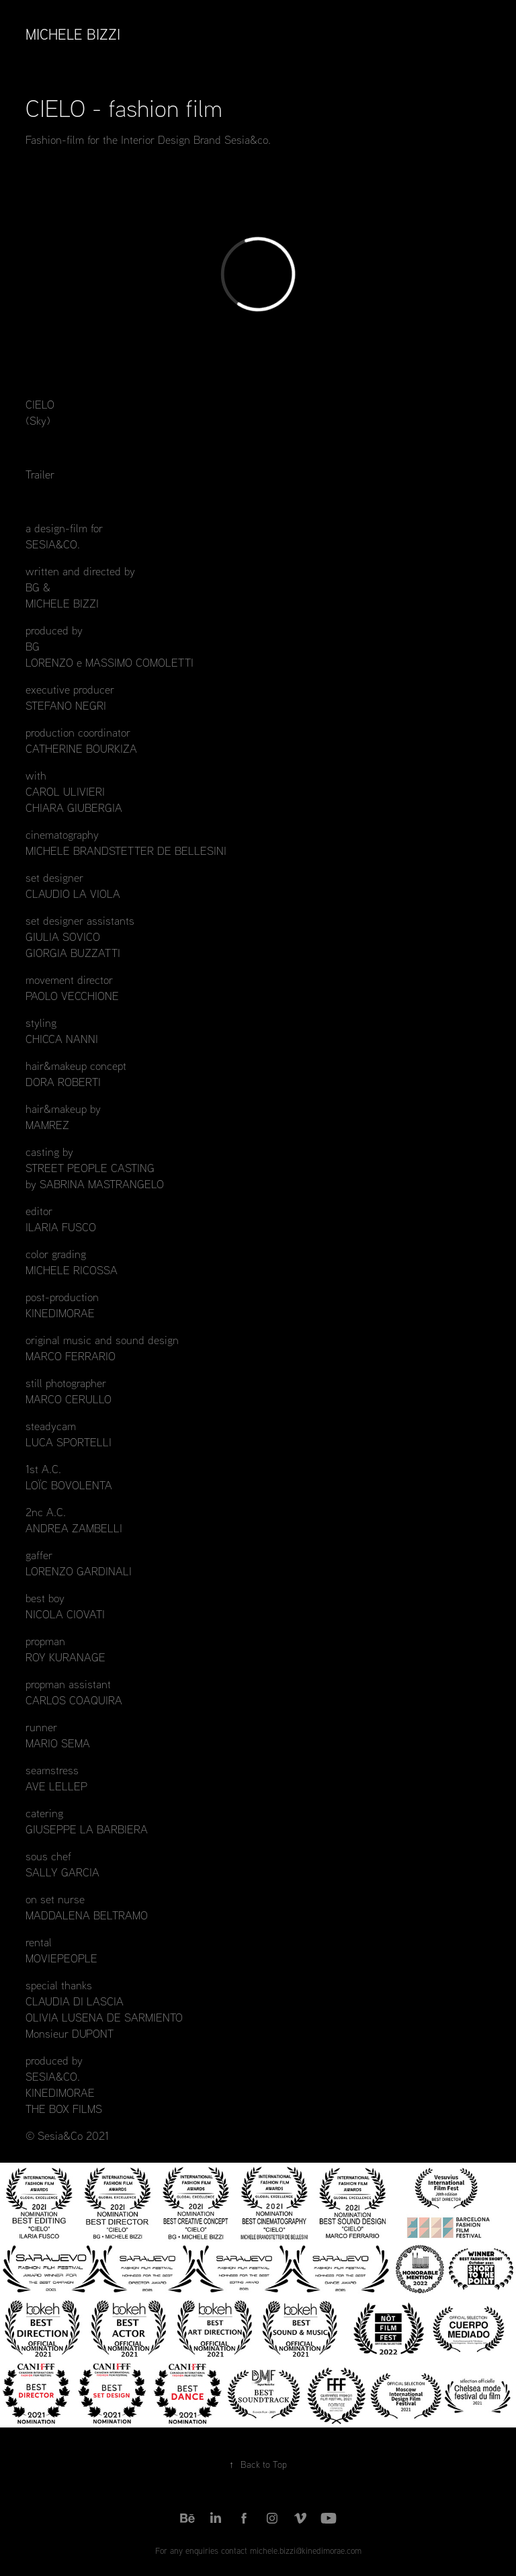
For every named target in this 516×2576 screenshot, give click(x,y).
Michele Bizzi (73, 34)
